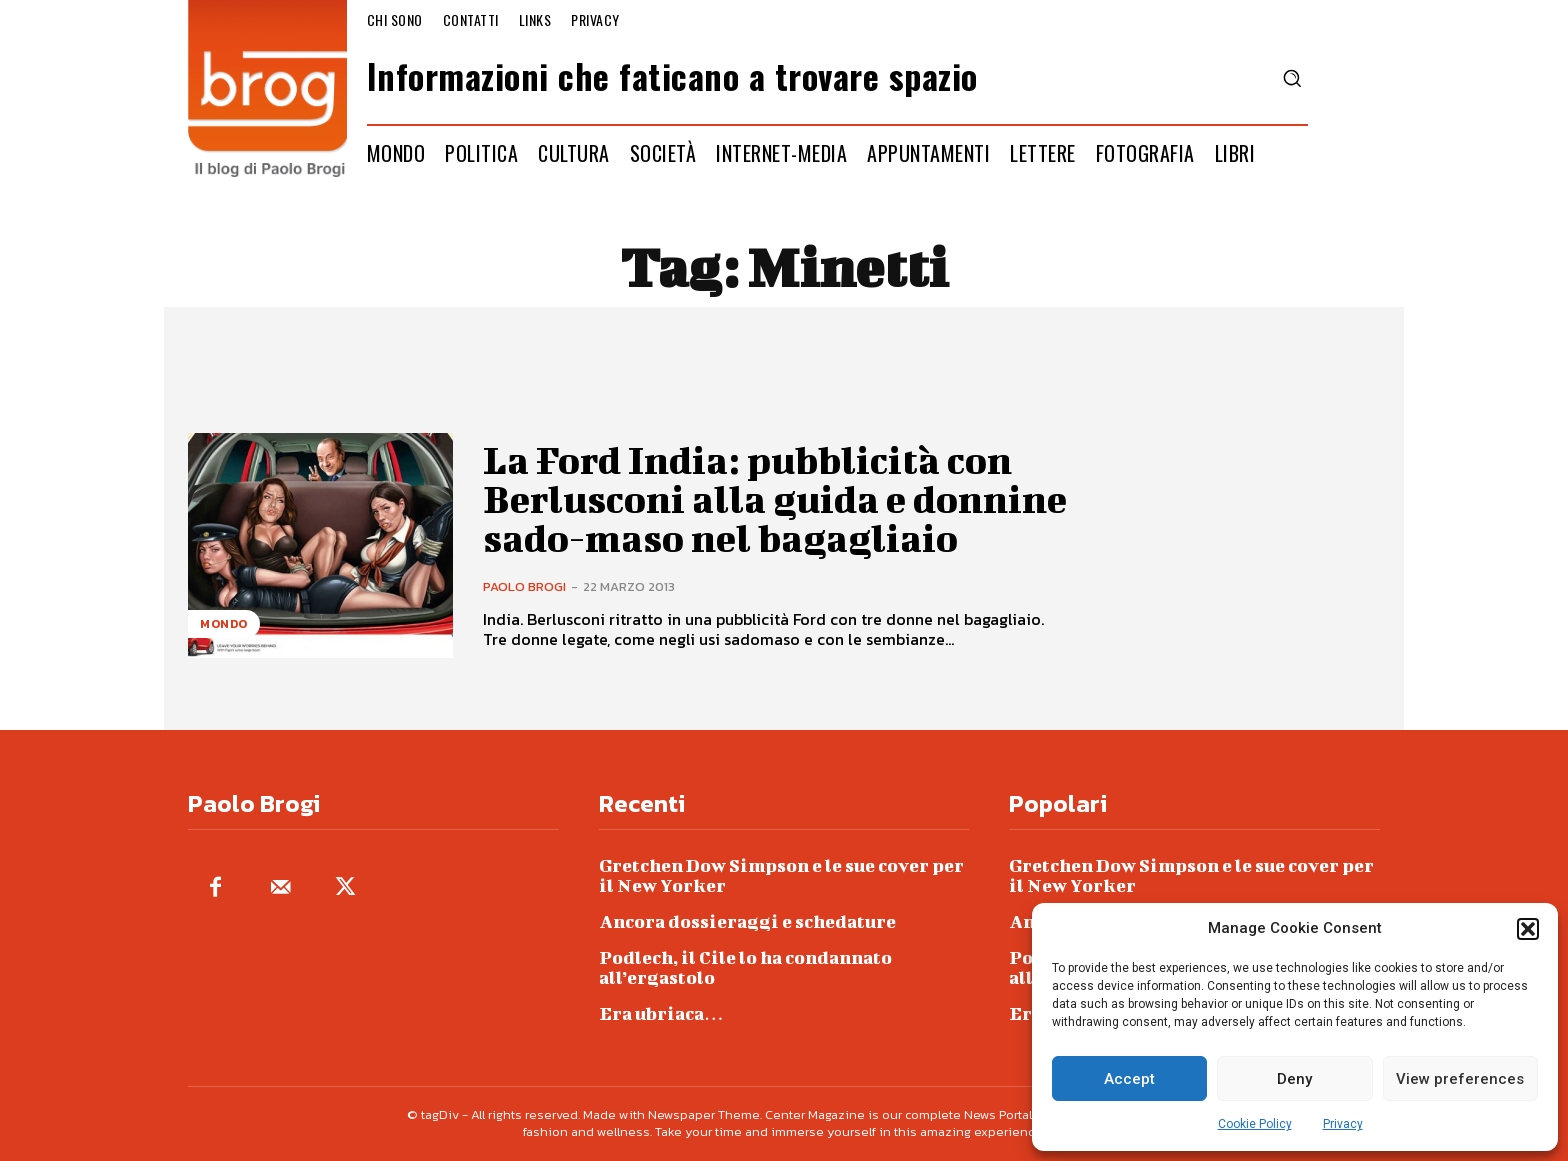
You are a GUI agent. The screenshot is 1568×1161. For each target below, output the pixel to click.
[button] (1528, 929)
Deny (1294, 1079)
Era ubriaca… (661, 1013)
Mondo (224, 624)
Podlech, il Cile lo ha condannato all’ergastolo (745, 967)
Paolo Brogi (524, 584)
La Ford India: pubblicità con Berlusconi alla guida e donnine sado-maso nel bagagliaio (775, 499)
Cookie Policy (1255, 1124)
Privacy (1343, 1124)
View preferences (1460, 1079)
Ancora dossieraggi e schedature (747, 921)
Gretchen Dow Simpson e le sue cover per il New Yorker (781, 875)
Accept (1129, 1079)
